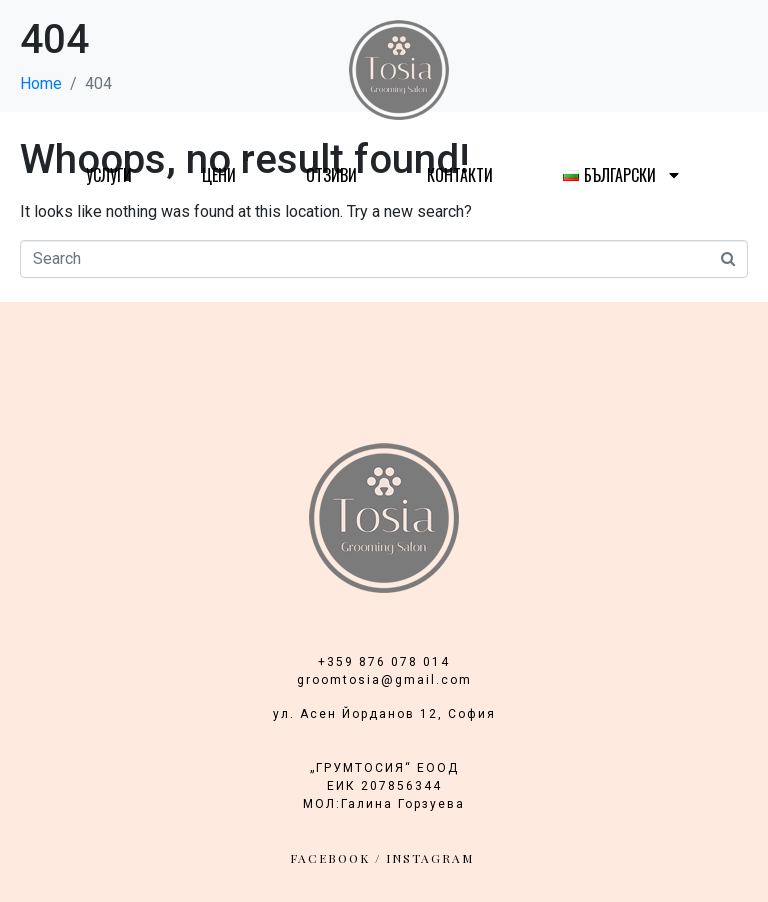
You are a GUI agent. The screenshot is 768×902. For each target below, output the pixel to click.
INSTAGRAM (430, 858)
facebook (330, 858)
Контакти (460, 175)
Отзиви (331, 175)
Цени (219, 175)
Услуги (109, 175)
